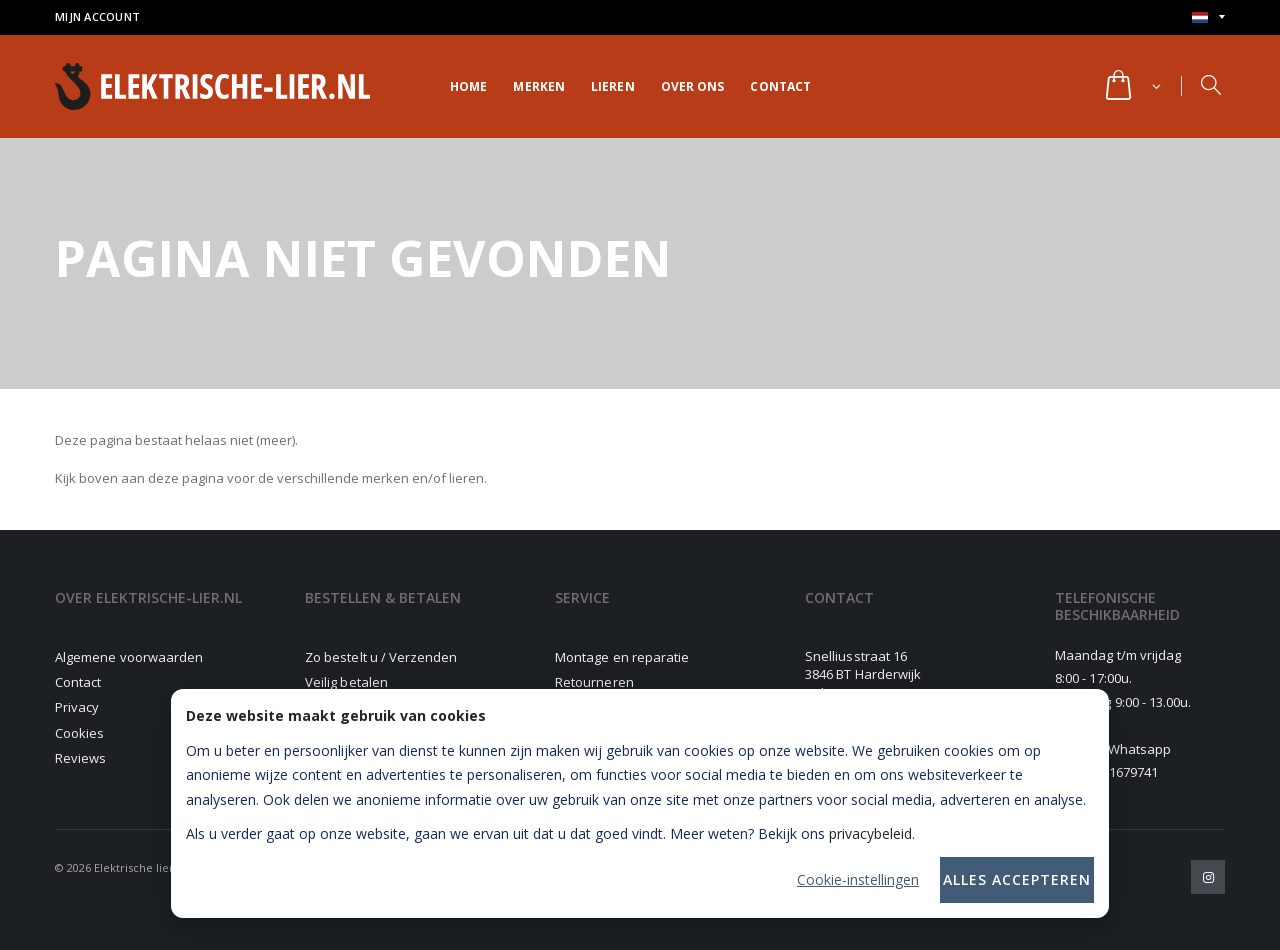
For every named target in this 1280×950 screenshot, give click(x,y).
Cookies (79, 733)
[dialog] (640, 803)
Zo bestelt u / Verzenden (381, 657)
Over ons (693, 86)
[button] (1131, 87)
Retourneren (594, 682)
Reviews (80, 758)
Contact (780, 86)
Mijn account (97, 16)
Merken (539, 86)
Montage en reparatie (622, 657)
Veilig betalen (346, 682)
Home (468, 86)
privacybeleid (870, 833)
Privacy (77, 707)
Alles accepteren (1017, 879)
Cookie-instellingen (858, 879)
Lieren (613, 86)
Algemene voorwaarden (129, 657)
